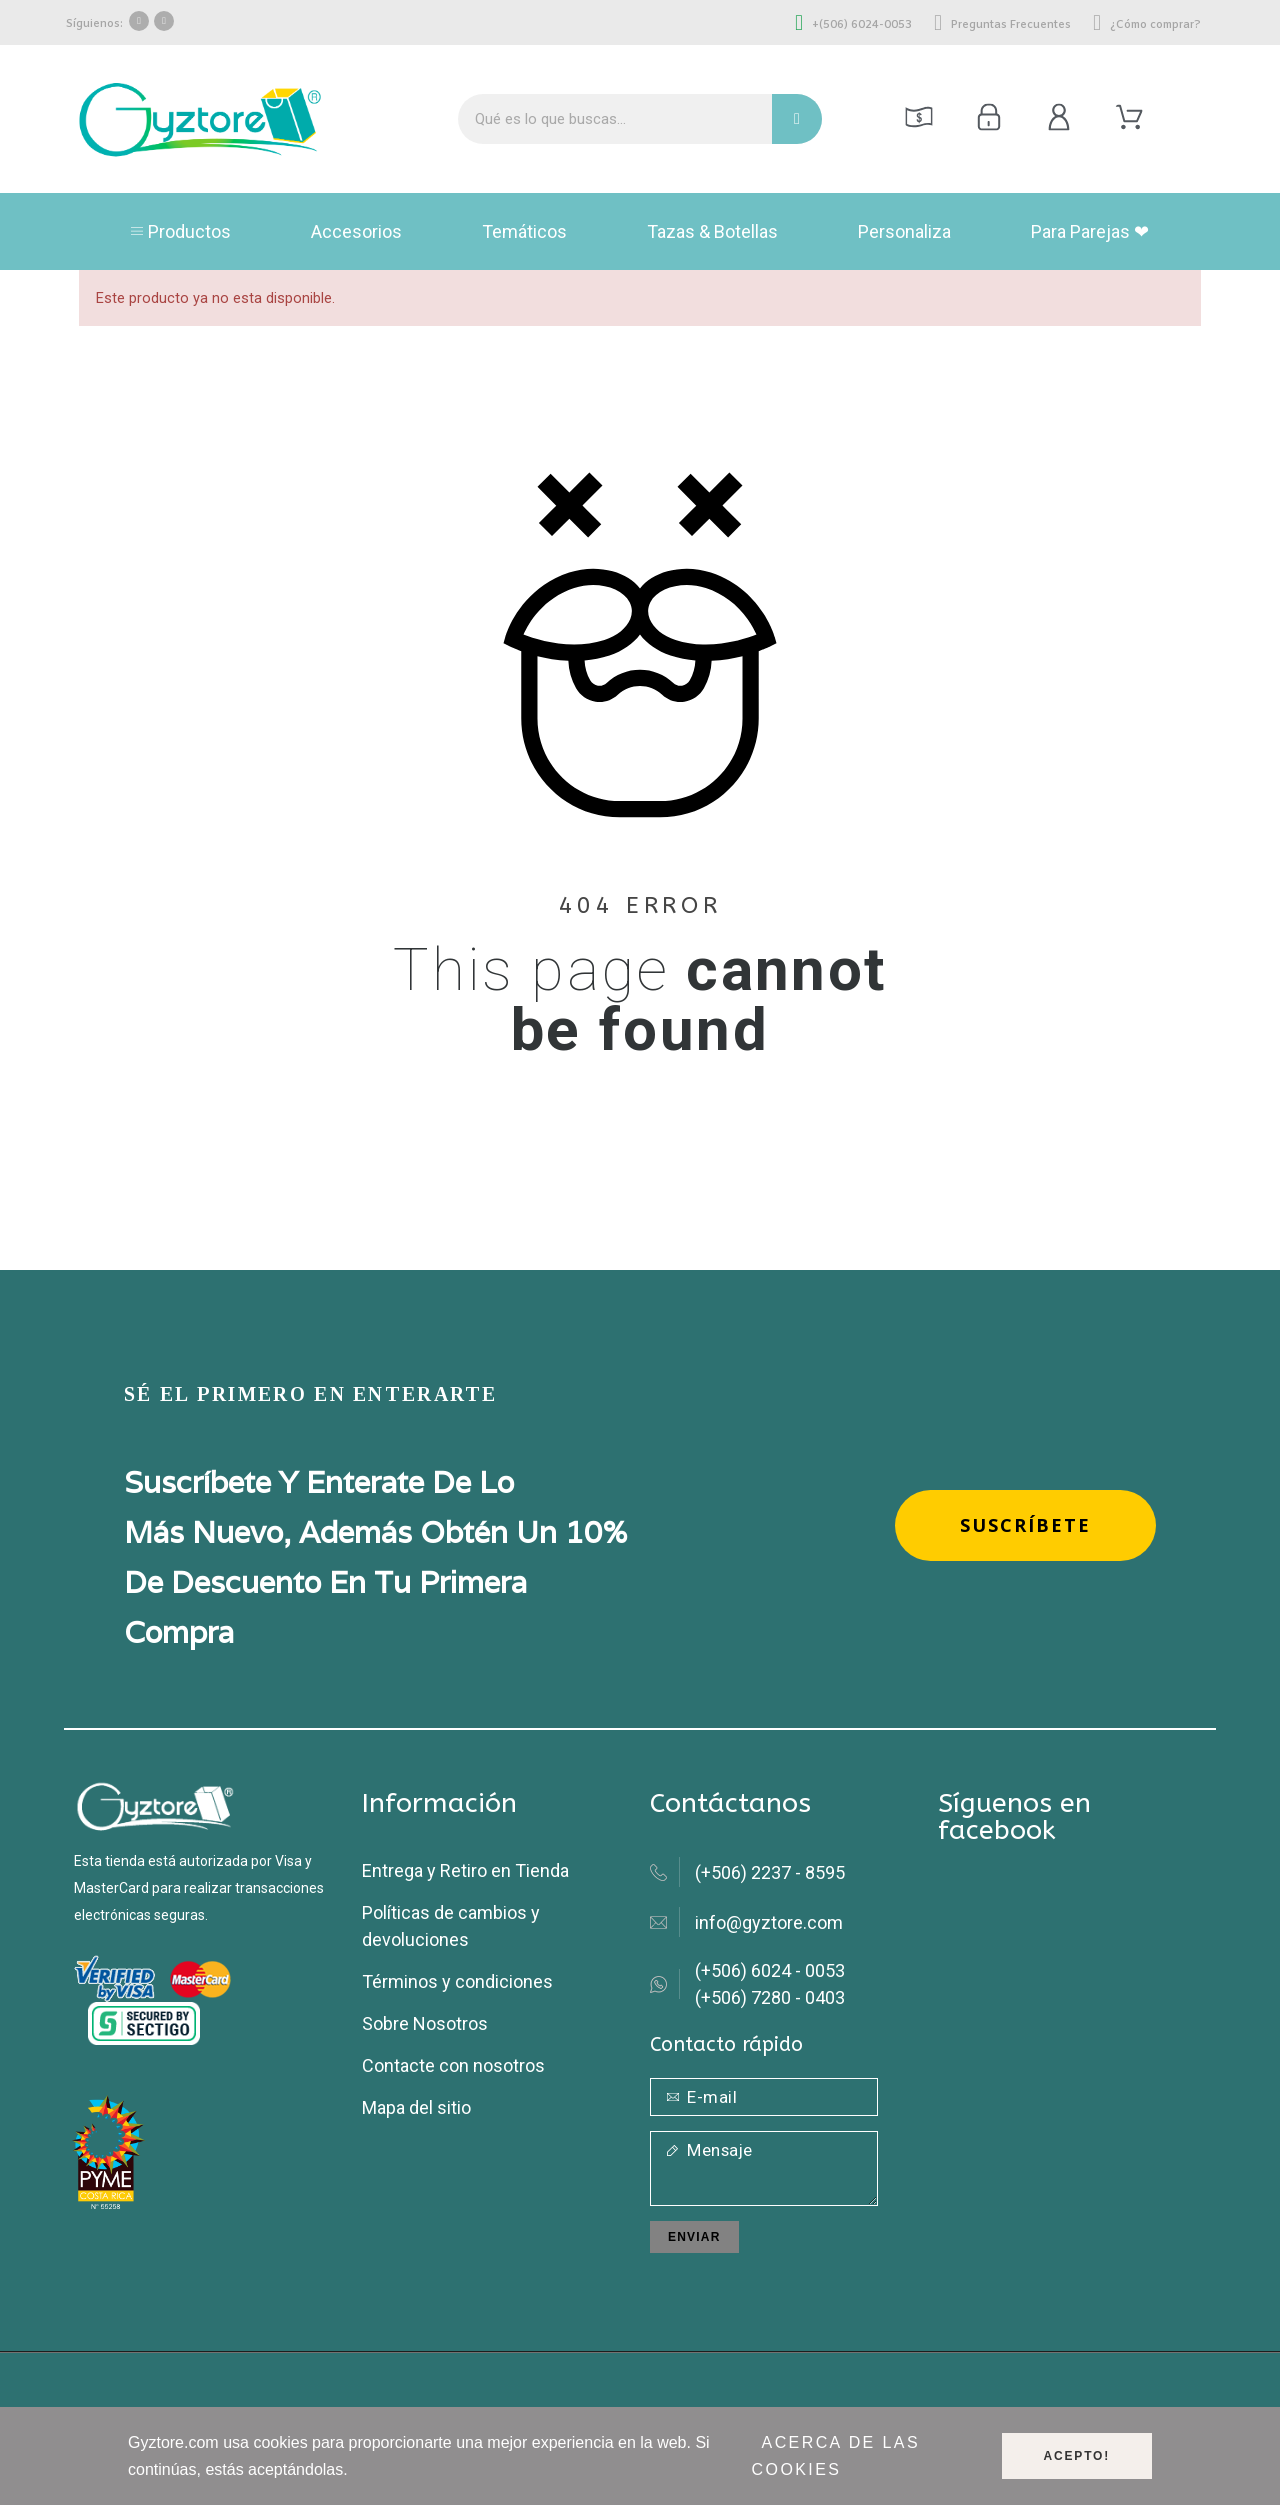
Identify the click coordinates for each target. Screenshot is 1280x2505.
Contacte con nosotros (453, 2065)
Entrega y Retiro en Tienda (465, 1870)
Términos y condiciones (457, 1981)
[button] (1025, 1525)
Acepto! (1077, 2456)
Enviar (694, 2237)
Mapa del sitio (416, 2107)
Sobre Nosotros (425, 2023)
